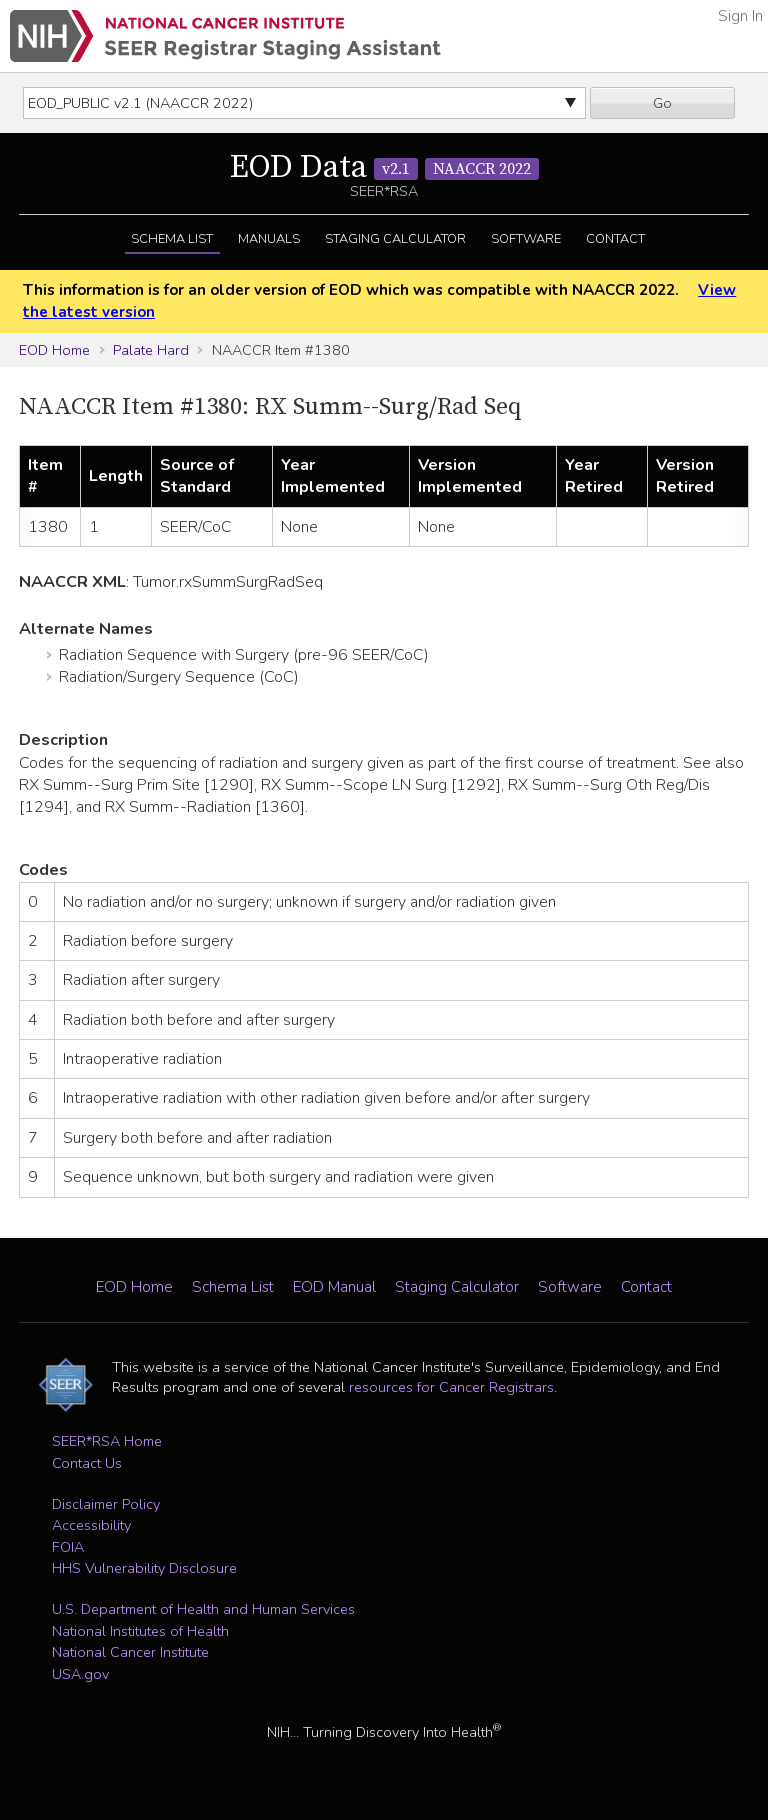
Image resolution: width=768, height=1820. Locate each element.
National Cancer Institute (130, 1652)
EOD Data (384, 168)
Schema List (172, 239)
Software (526, 239)
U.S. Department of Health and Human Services (203, 1609)
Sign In (740, 16)
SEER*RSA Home (107, 1441)
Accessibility (91, 1525)
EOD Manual (334, 1287)
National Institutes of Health (140, 1631)
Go (662, 103)
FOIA (68, 1547)
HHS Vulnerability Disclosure (144, 1568)
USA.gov (80, 1674)
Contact (615, 239)
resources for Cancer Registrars (451, 1387)
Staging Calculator (395, 239)
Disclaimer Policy (106, 1504)
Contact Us (87, 1463)
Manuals (269, 239)
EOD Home (54, 350)
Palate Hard (151, 350)
